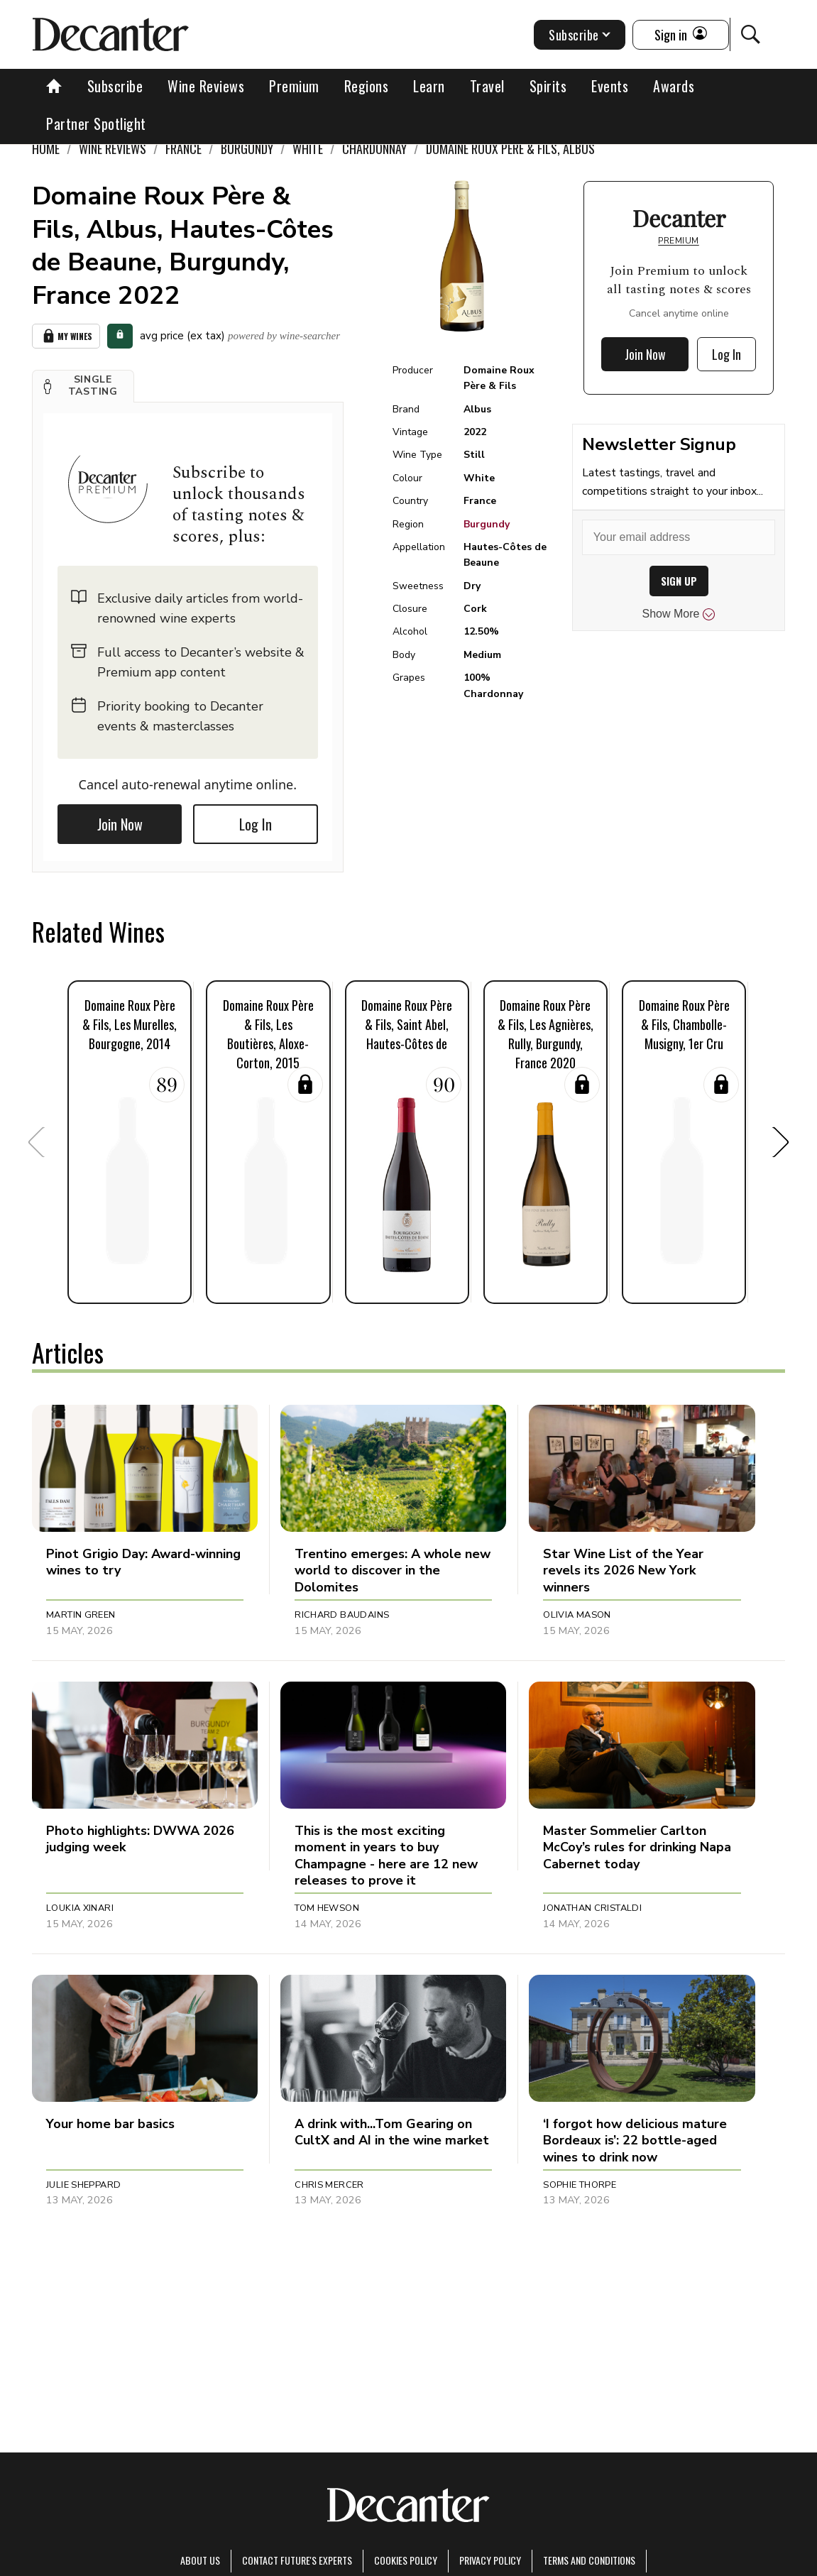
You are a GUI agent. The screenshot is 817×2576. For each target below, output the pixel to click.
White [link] (307, 148)
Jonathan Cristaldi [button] (592, 1908)
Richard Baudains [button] (342, 1614)
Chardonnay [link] (374, 148)
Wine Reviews (206, 86)
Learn (429, 86)
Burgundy (487, 524)
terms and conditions (589, 2560)
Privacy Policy (490, 2560)
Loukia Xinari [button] (80, 1908)
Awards (673, 86)
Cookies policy (405, 2560)
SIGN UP (679, 581)
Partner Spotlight (96, 123)
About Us (200, 2560)
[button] (83, 386)
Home (46, 148)
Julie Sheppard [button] (83, 2184)
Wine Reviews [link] (112, 148)
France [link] (183, 148)
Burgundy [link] (247, 148)
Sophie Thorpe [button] (579, 2184)
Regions (366, 86)
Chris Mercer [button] (329, 2184)
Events (609, 86)
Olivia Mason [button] (577, 1614)
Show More (678, 614)
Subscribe (115, 86)
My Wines (66, 336)
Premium (294, 86)
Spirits (548, 86)
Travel (487, 86)
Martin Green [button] (81, 1614)
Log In (255, 824)
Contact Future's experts (297, 2560)
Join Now (120, 824)
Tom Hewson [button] (327, 1908)
